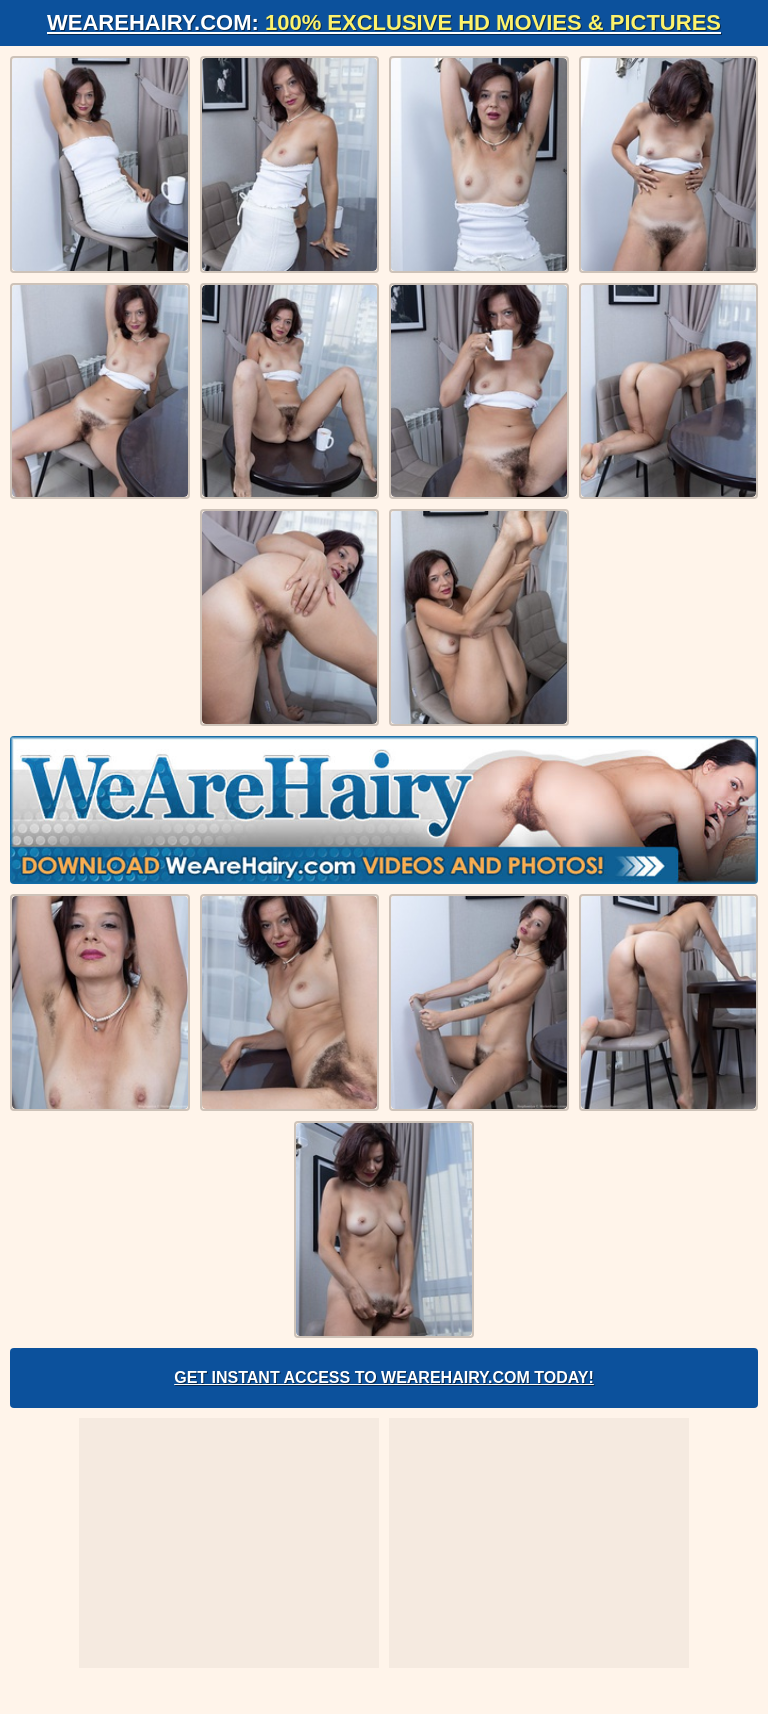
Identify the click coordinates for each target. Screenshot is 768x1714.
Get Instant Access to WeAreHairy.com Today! (384, 1377)
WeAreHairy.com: (384, 22)
